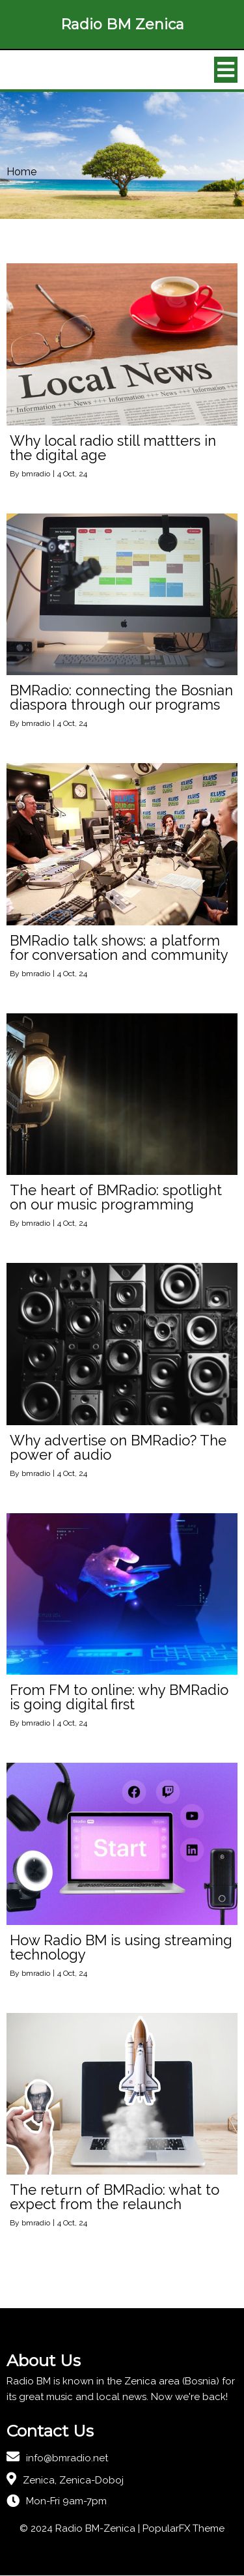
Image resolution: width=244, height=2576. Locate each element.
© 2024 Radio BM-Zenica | (81, 2529)
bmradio (35, 473)
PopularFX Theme (183, 2529)
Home (21, 172)
